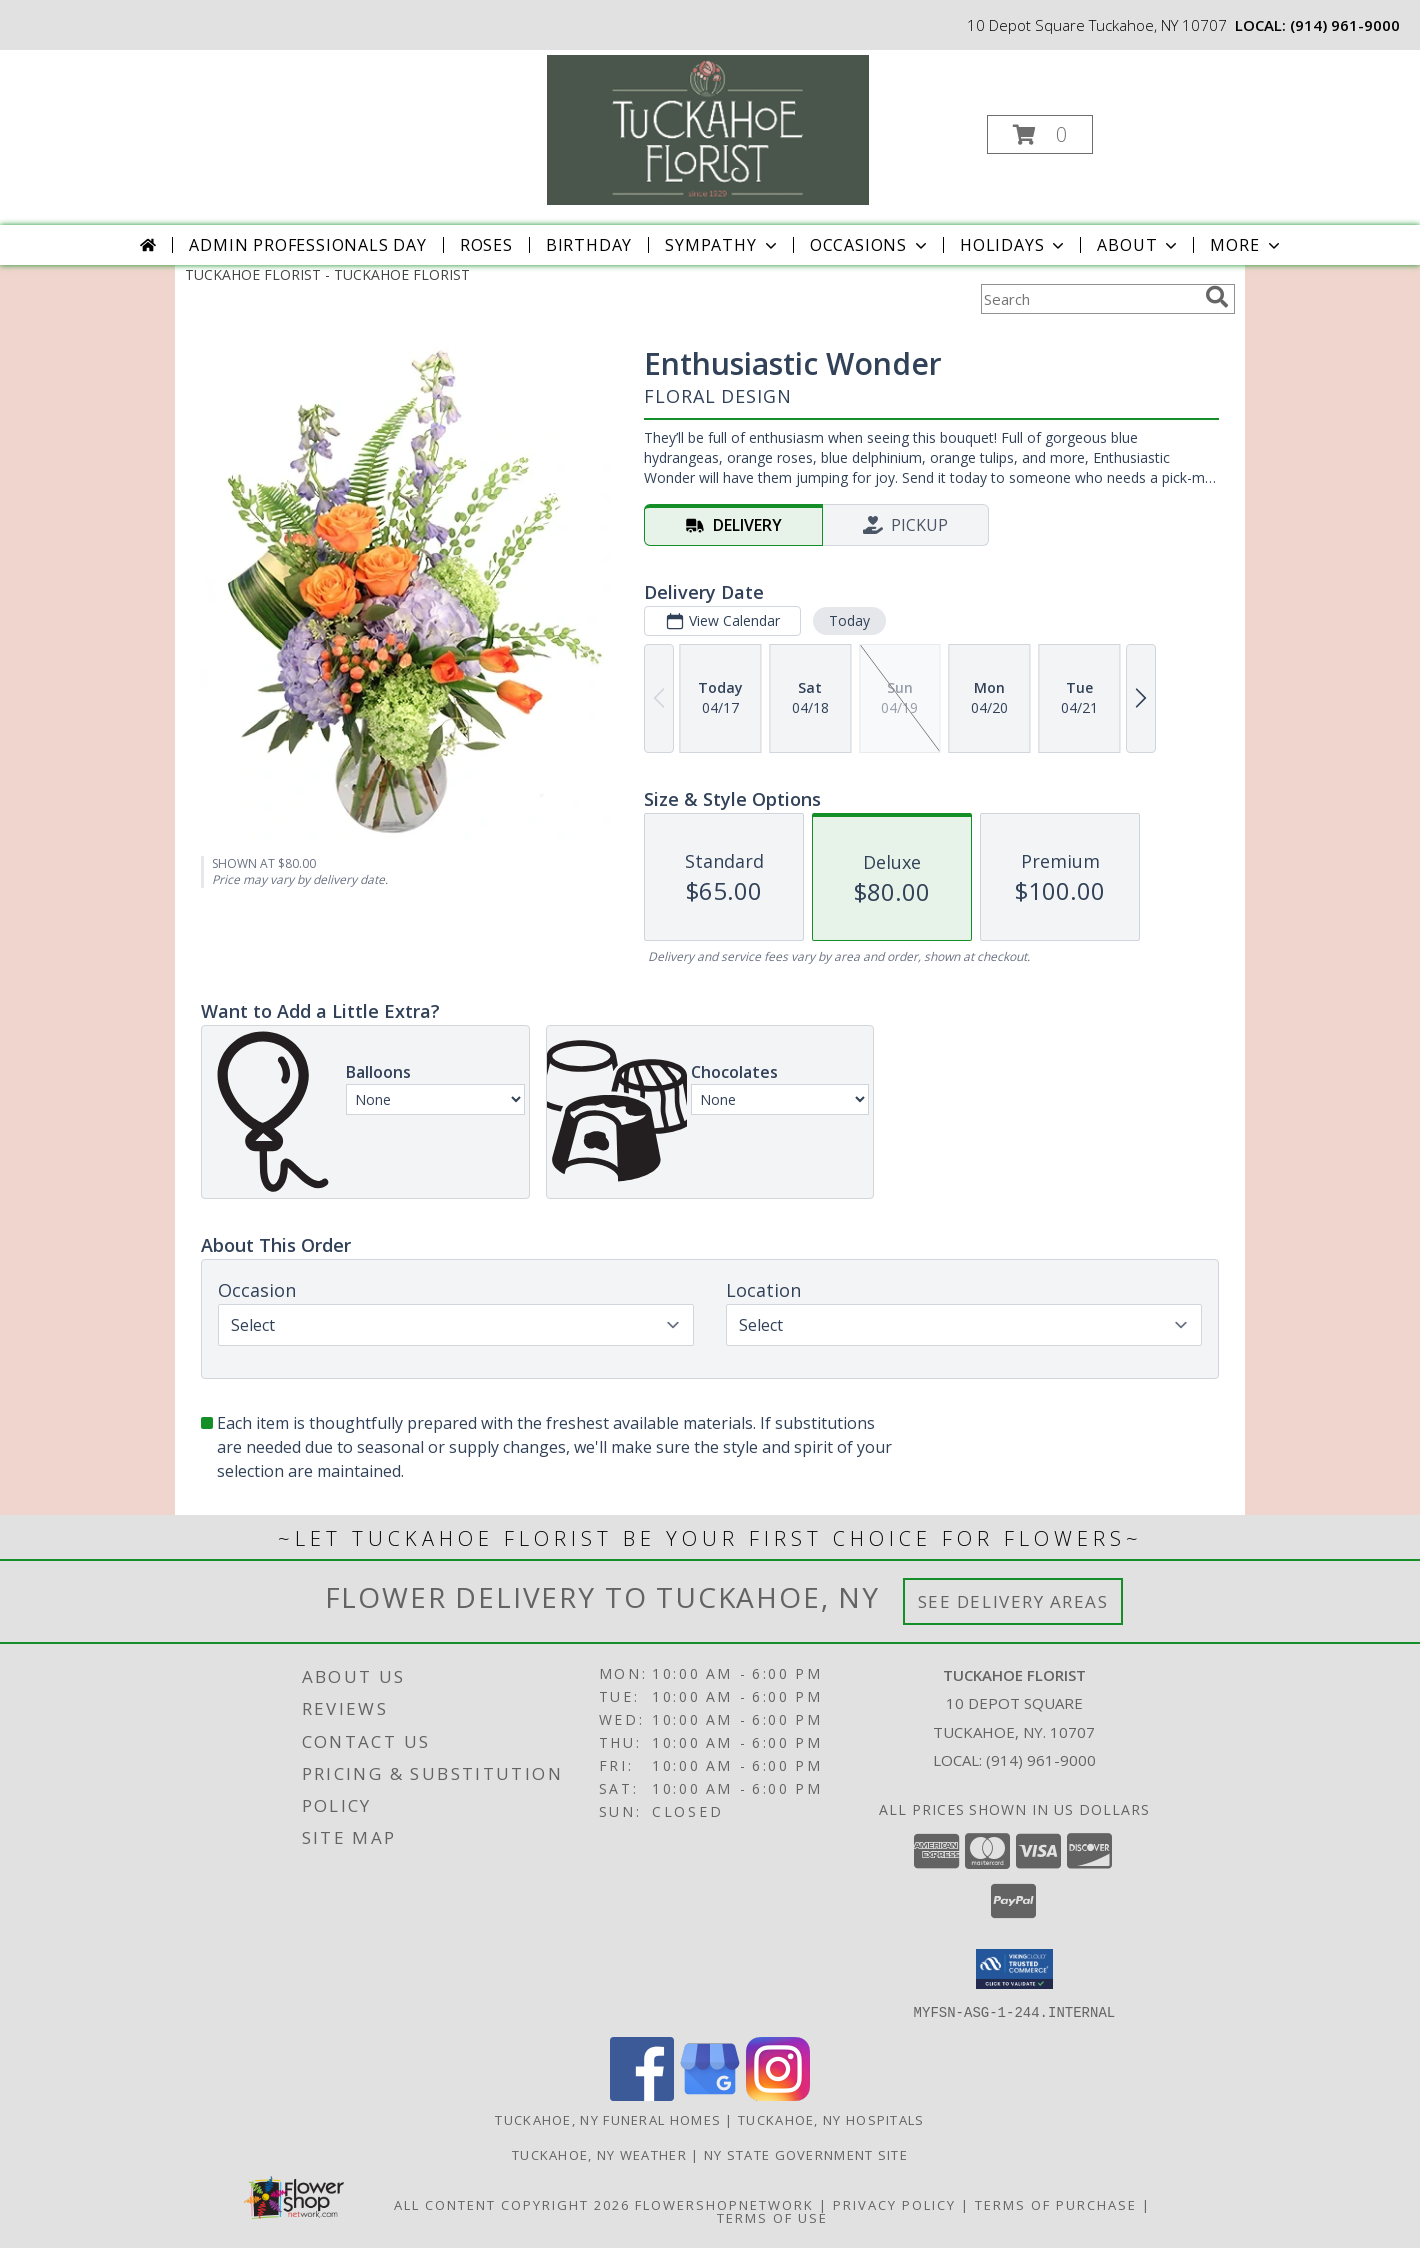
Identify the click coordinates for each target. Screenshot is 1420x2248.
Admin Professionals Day (307, 245)
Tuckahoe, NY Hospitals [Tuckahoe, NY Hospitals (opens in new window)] (831, 2119)
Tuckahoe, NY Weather (599, 2154)
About (1139, 245)
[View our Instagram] (778, 2094)
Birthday (589, 245)
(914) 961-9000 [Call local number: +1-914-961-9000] (1345, 25)
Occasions (870, 245)
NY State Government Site (806, 2154)
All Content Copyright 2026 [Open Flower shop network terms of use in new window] (512, 2204)
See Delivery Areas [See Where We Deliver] (1013, 1601)
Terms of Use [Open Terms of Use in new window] (772, 2217)
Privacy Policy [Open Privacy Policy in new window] (894, 2204)
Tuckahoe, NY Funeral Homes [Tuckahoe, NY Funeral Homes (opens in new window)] (608, 2119)
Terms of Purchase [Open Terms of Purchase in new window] (1056, 2204)
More (1246, 245)
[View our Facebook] (642, 2094)
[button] (1040, 134)
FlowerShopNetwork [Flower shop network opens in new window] (724, 2204)
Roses (486, 245)
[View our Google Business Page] (710, 2094)
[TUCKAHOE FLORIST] (708, 128)
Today (849, 620)
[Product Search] (1089, 299)
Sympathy (722, 245)
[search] (1217, 297)
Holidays (1014, 245)
